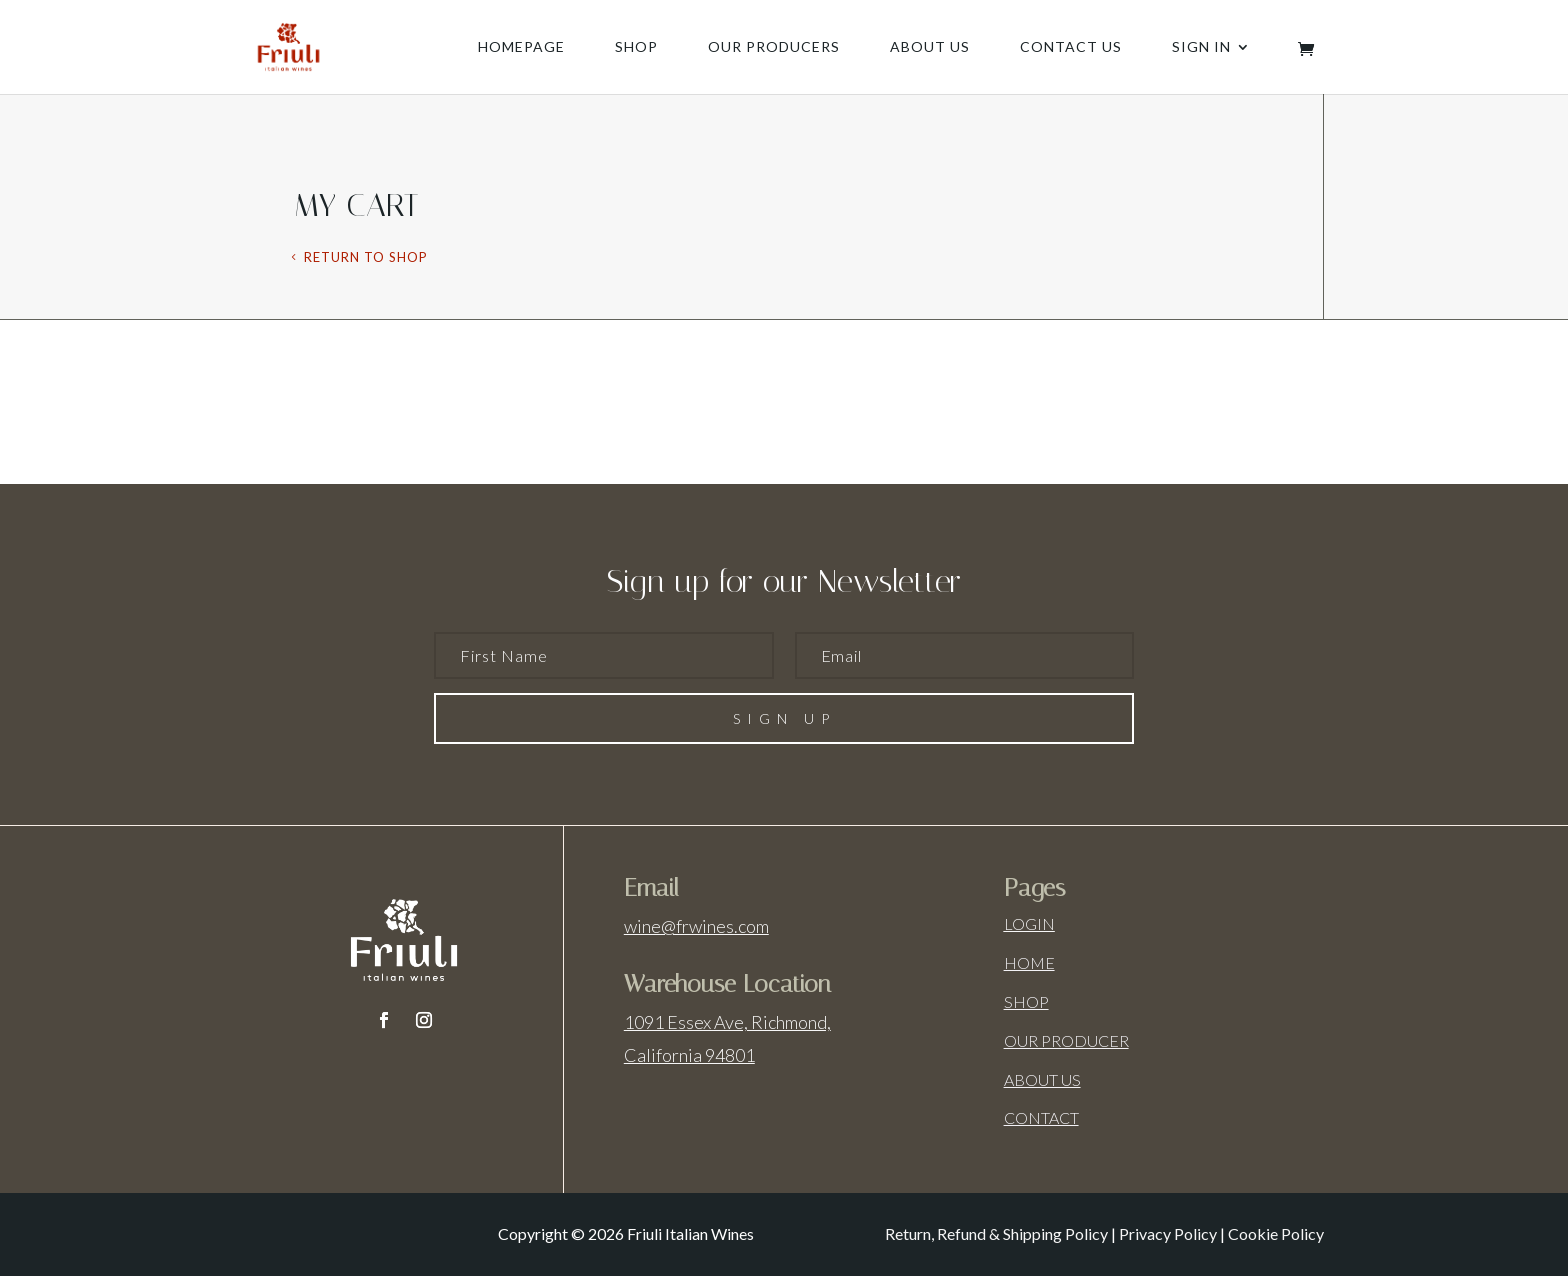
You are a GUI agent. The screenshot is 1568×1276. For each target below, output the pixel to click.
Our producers (774, 47)
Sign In (1201, 47)
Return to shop (366, 257)
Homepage (521, 47)
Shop (636, 47)
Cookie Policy (1276, 1233)
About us (930, 47)
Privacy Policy (1168, 1233)
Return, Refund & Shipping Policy (996, 1233)
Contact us (1071, 47)
